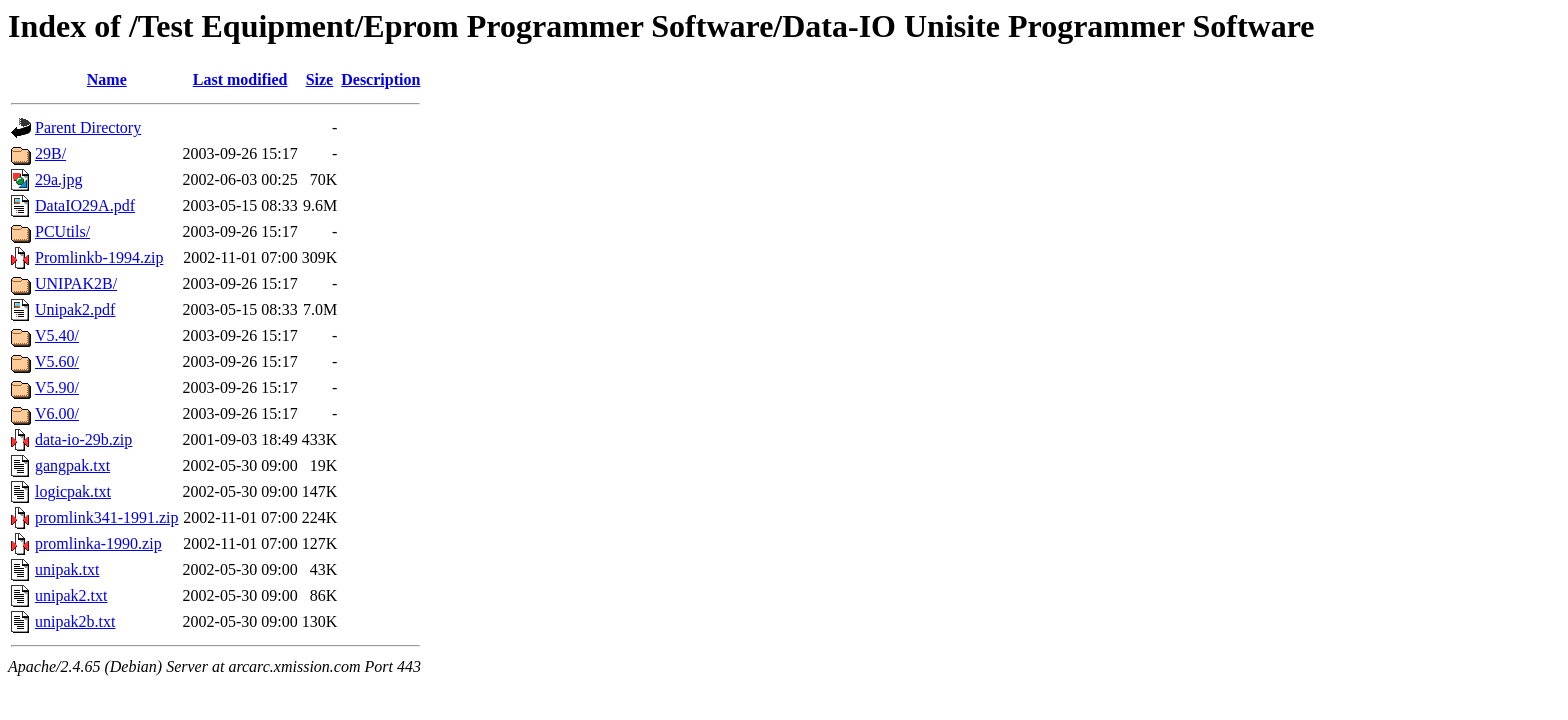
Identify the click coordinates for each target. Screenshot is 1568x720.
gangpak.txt (72, 465)
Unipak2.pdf (75, 309)
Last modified (240, 79)
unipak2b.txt (75, 621)
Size (320, 79)
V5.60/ (57, 361)
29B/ (50, 153)
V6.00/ (57, 413)
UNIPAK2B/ (76, 283)
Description (380, 79)
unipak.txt (67, 569)
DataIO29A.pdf (85, 205)
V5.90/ (57, 387)
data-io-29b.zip (83, 439)
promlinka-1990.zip (98, 543)
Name (107, 79)
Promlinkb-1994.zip (99, 257)
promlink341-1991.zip (107, 517)
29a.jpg (59, 179)
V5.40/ (57, 335)
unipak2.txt (71, 595)
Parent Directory (88, 127)
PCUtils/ (62, 231)
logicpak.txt (73, 491)
